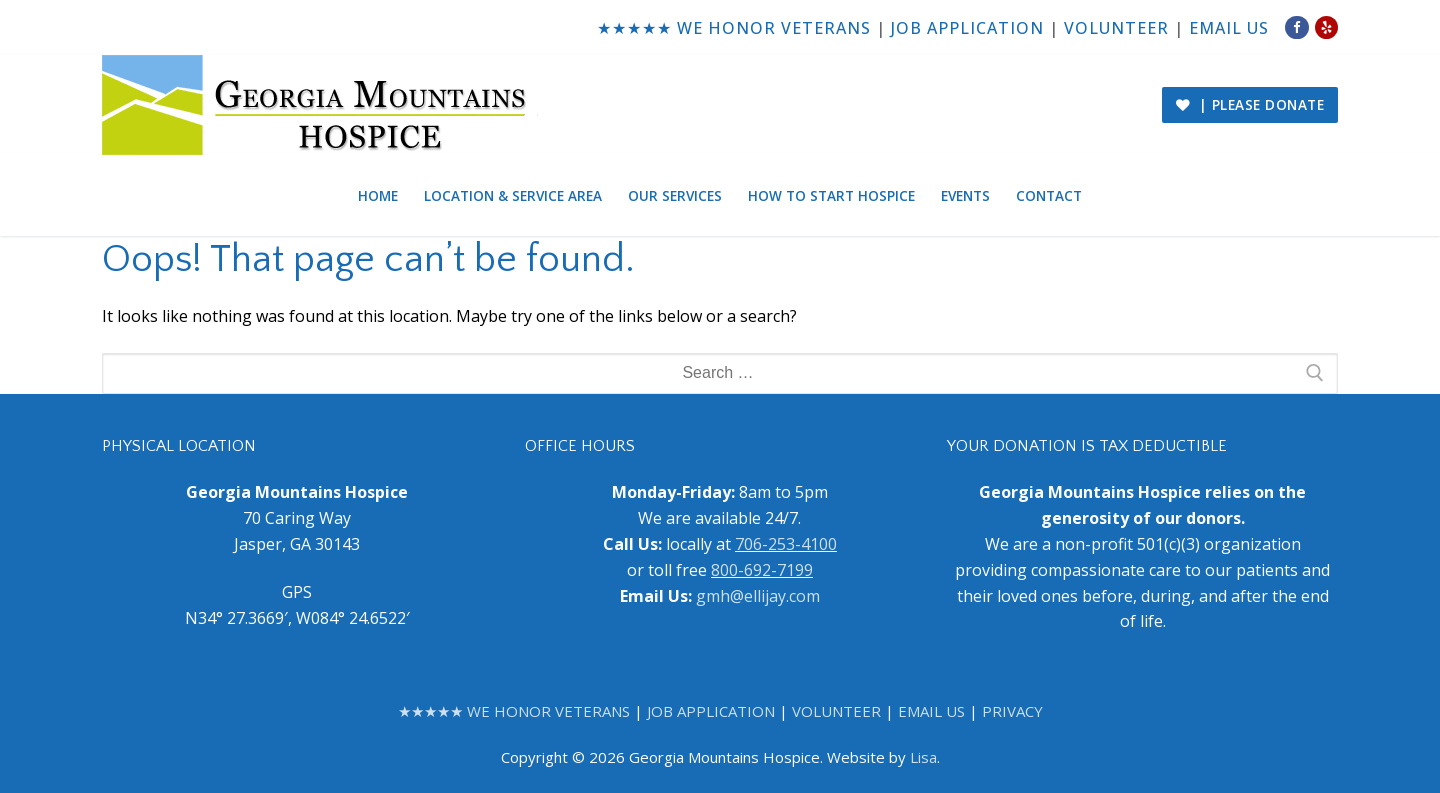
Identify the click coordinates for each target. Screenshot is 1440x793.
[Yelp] (1326, 27)
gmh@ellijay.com (758, 596)
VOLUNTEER (1116, 28)
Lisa (923, 757)
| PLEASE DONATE (1250, 104)
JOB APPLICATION (967, 28)
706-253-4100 (786, 544)
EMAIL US (1229, 28)
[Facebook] (1296, 27)
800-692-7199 (762, 570)
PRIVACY (1012, 711)
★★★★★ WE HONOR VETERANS (734, 28)
